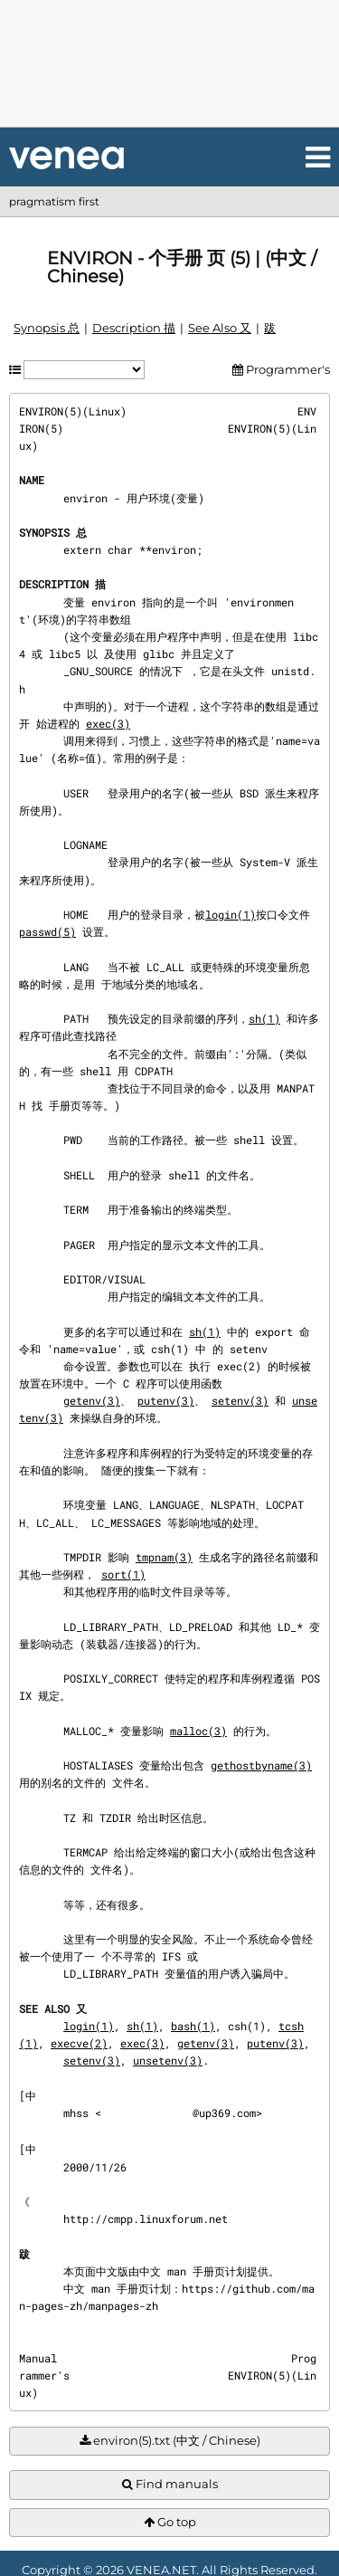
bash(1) (193, 2025)
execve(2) (79, 2043)
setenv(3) (240, 1400)
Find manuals (170, 2484)
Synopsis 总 (47, 327)
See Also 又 (219, 327)
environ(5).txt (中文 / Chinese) (170, 2441)
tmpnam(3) (164, 1557)
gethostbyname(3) (261, 1765)
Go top (170, 2522)
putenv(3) (165, 1400)
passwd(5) (47, 931)
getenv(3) (91, 1400)
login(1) (230, 914)
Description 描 (133, 327)
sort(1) (123, 1574)
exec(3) (108, 723)
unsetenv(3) (167, 2060)
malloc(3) (198, 1730)
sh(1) (264, 1018)
